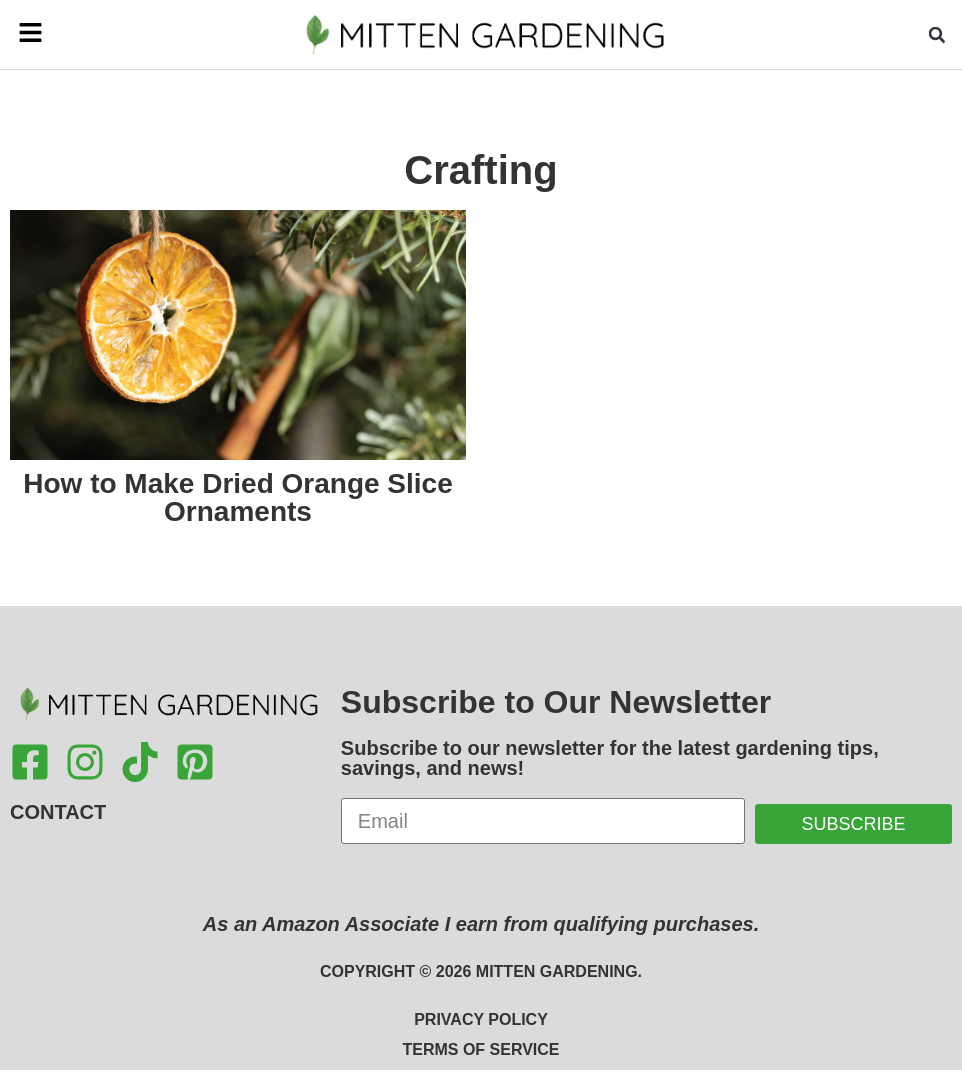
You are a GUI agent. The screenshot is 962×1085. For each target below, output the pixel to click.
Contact (58, 812)
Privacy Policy (481, 1019)
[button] (48, 34)
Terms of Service (480, 1049)
